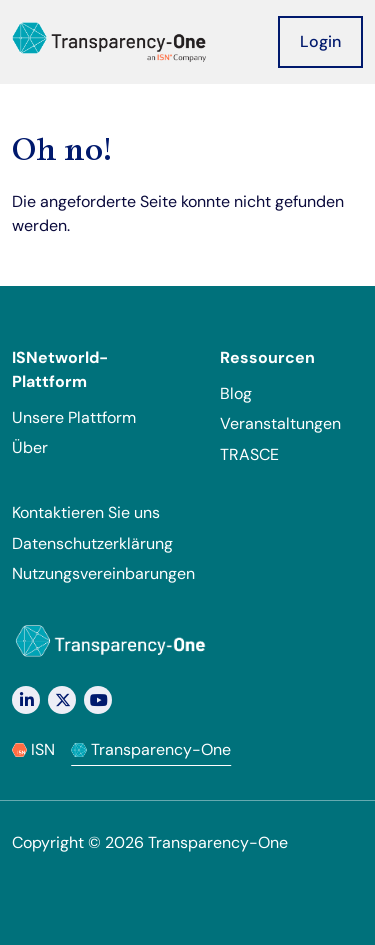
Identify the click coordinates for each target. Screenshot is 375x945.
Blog (236, 393)
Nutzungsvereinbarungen (103, 573)
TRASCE (249, 454)
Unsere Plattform (74, 417)
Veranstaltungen (280, 423)
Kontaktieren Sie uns (86, 512)
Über (30, 447)
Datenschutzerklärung (92, 543)
